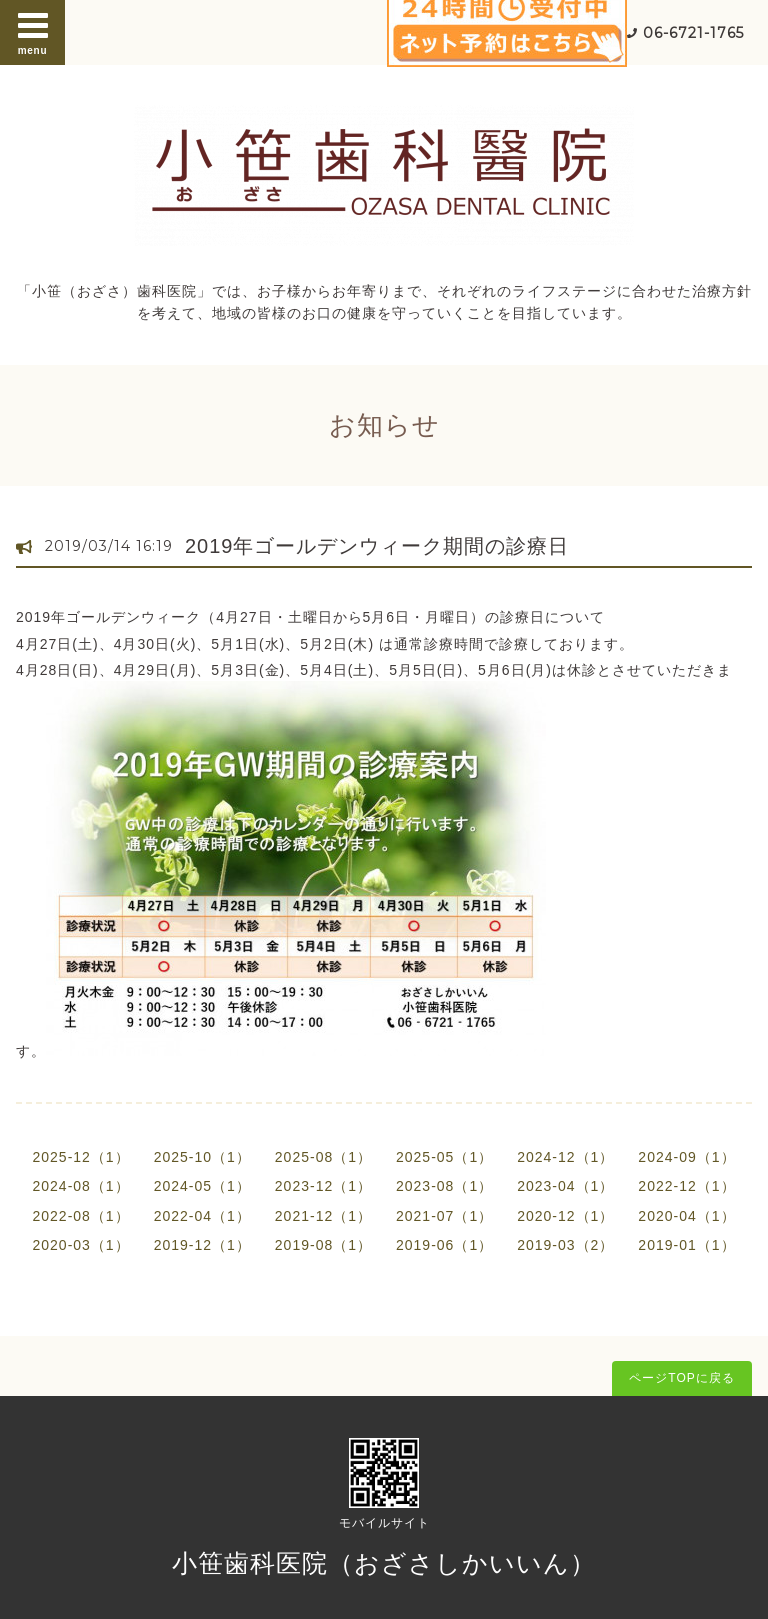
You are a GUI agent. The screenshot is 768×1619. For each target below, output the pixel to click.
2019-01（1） (686, 1245)
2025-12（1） (80, 1157)
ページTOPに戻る (681, 1378)
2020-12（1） (565, 1216)
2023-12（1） (323, 1186)
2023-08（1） (444, 1186)
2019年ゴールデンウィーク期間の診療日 (377, 546)
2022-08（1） (80, 1216)
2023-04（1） (565, 1186)
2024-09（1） (686, 1157)
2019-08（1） (323, 1245)
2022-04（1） (202, 1216)
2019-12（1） (202, 1245)
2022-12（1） (686, 1186)
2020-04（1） (686, 1216)
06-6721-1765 (693, 33)
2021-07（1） (444, 1216)
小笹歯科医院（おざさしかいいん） (384, 1563)
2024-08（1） (80, 1186)
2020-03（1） (80, 1245)
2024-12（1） (565, 1157)
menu (33, 32)
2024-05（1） (202, 1186)
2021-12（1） (323, 1216)
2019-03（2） (565, 1245)
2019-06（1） (444, 1245)
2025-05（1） (444, 1157)
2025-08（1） (323, 1157)
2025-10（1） (202, 1157)
